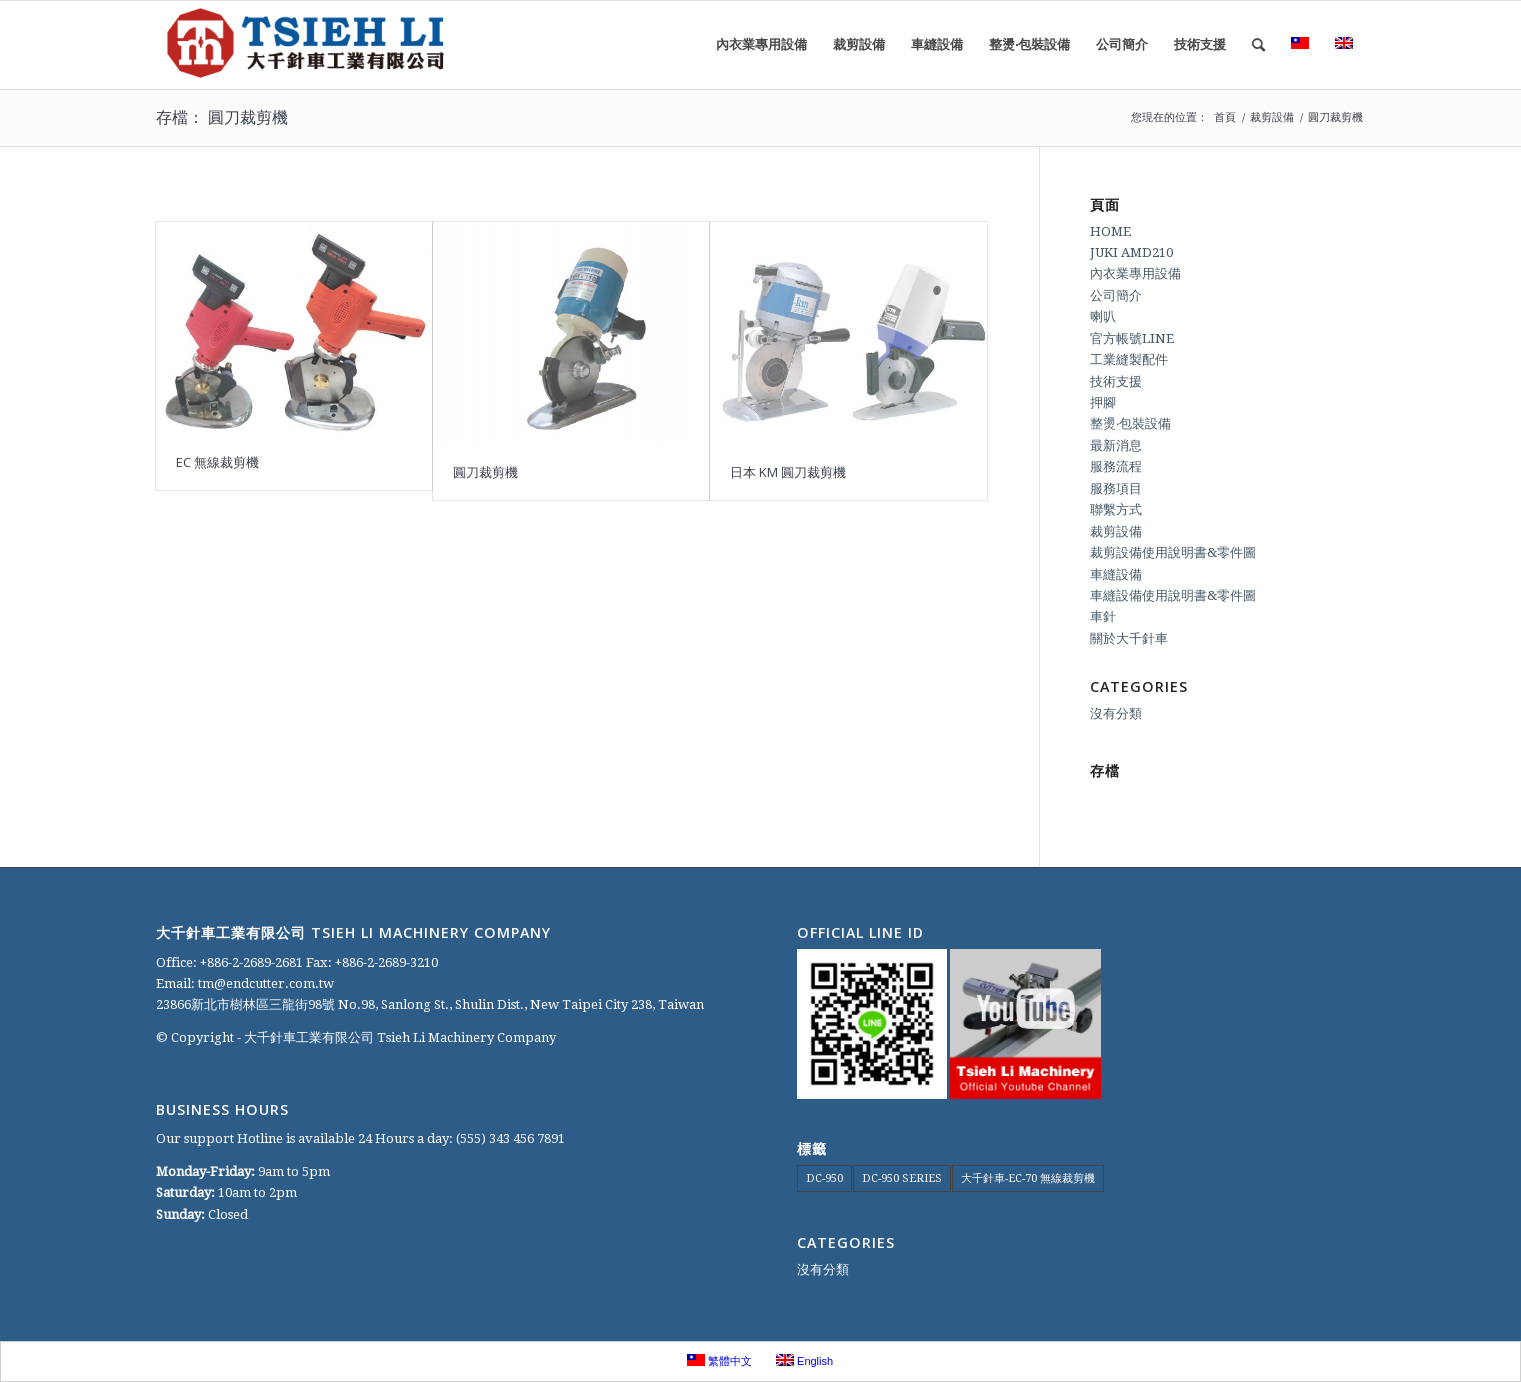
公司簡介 (1116, 295)
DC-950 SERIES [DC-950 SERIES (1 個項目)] (902, 1178)
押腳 (1103, 402)
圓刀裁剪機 (485, 472)
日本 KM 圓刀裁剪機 (788, 472)
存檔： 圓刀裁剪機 (222, 117)
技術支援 (1116, 381)
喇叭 (1103, 316)
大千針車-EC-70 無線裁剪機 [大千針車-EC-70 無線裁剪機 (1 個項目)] (1028, 1178)
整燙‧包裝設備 (1130, 423)
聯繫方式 (1116, 509)
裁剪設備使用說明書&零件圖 (1173, 552)
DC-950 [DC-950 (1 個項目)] (824, 1178)
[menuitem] (761, 45)
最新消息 (1116, 445)
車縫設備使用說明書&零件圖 (1173, 595)
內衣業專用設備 (1135, 273)
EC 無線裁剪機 (217, 462)
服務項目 (1116, 488)
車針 (1103, 616)
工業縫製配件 (1129, 359)
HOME (1110, 231)
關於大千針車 (1129, 638)
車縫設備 (1116, 574)
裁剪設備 (1116, 531)
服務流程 (1116, 466)
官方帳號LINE (1132, 338)
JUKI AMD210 (1131, 252)
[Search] (1258, 45)
